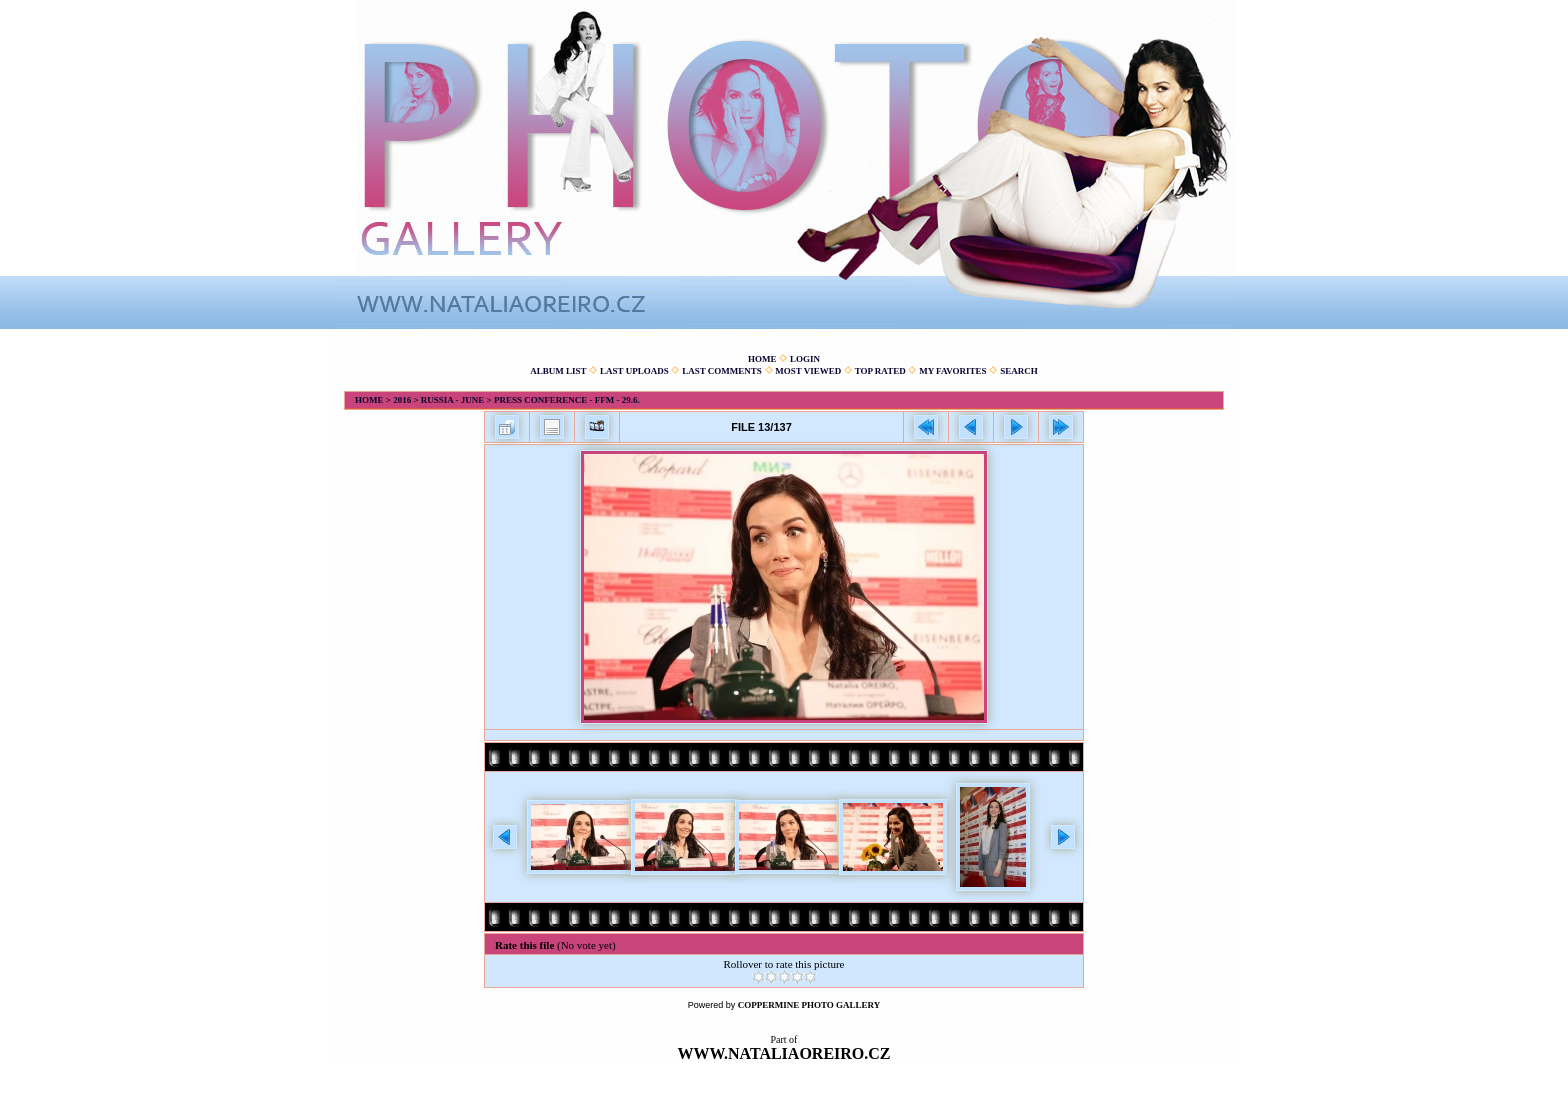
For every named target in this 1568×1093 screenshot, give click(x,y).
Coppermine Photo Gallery (809, 1005)
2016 (402, 400)
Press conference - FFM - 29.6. (567, 400)
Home (762, 359)
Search (1019, 371)
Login (805, 359)
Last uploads (634, 371)
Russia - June (453, 400)
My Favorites (952, 371)
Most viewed (808, 371)
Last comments (722, 371)
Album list (558, 371)
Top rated (880, 371)
